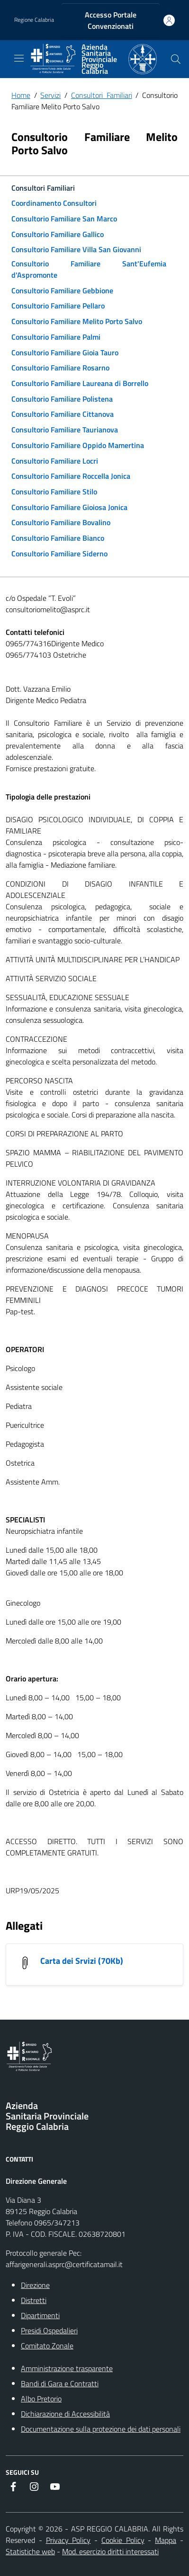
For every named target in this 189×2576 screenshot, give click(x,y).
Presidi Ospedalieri (49, 2330)
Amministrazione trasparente (67, 2368)
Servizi (50, 95)
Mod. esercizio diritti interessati (110, 2551)
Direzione (35, 2285)
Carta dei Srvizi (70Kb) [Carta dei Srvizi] (81, 1960)
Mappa (165, 2540)
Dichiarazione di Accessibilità (65, 2413)
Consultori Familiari (101, 95)
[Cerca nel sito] (175, 59)
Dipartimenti (40, 2315)
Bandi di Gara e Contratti (60, 2383)
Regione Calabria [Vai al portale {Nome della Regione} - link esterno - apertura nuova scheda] (34, 20)
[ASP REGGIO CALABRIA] (93, 59)
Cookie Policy (122, 2540)
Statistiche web (30, 2551)
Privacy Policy (68, 2540)
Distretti (33, 2300)
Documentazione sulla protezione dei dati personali (100, 2429)
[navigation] (19, 58)
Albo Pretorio (41, 2398)
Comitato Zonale (47, 2345)
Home (20, 95)
